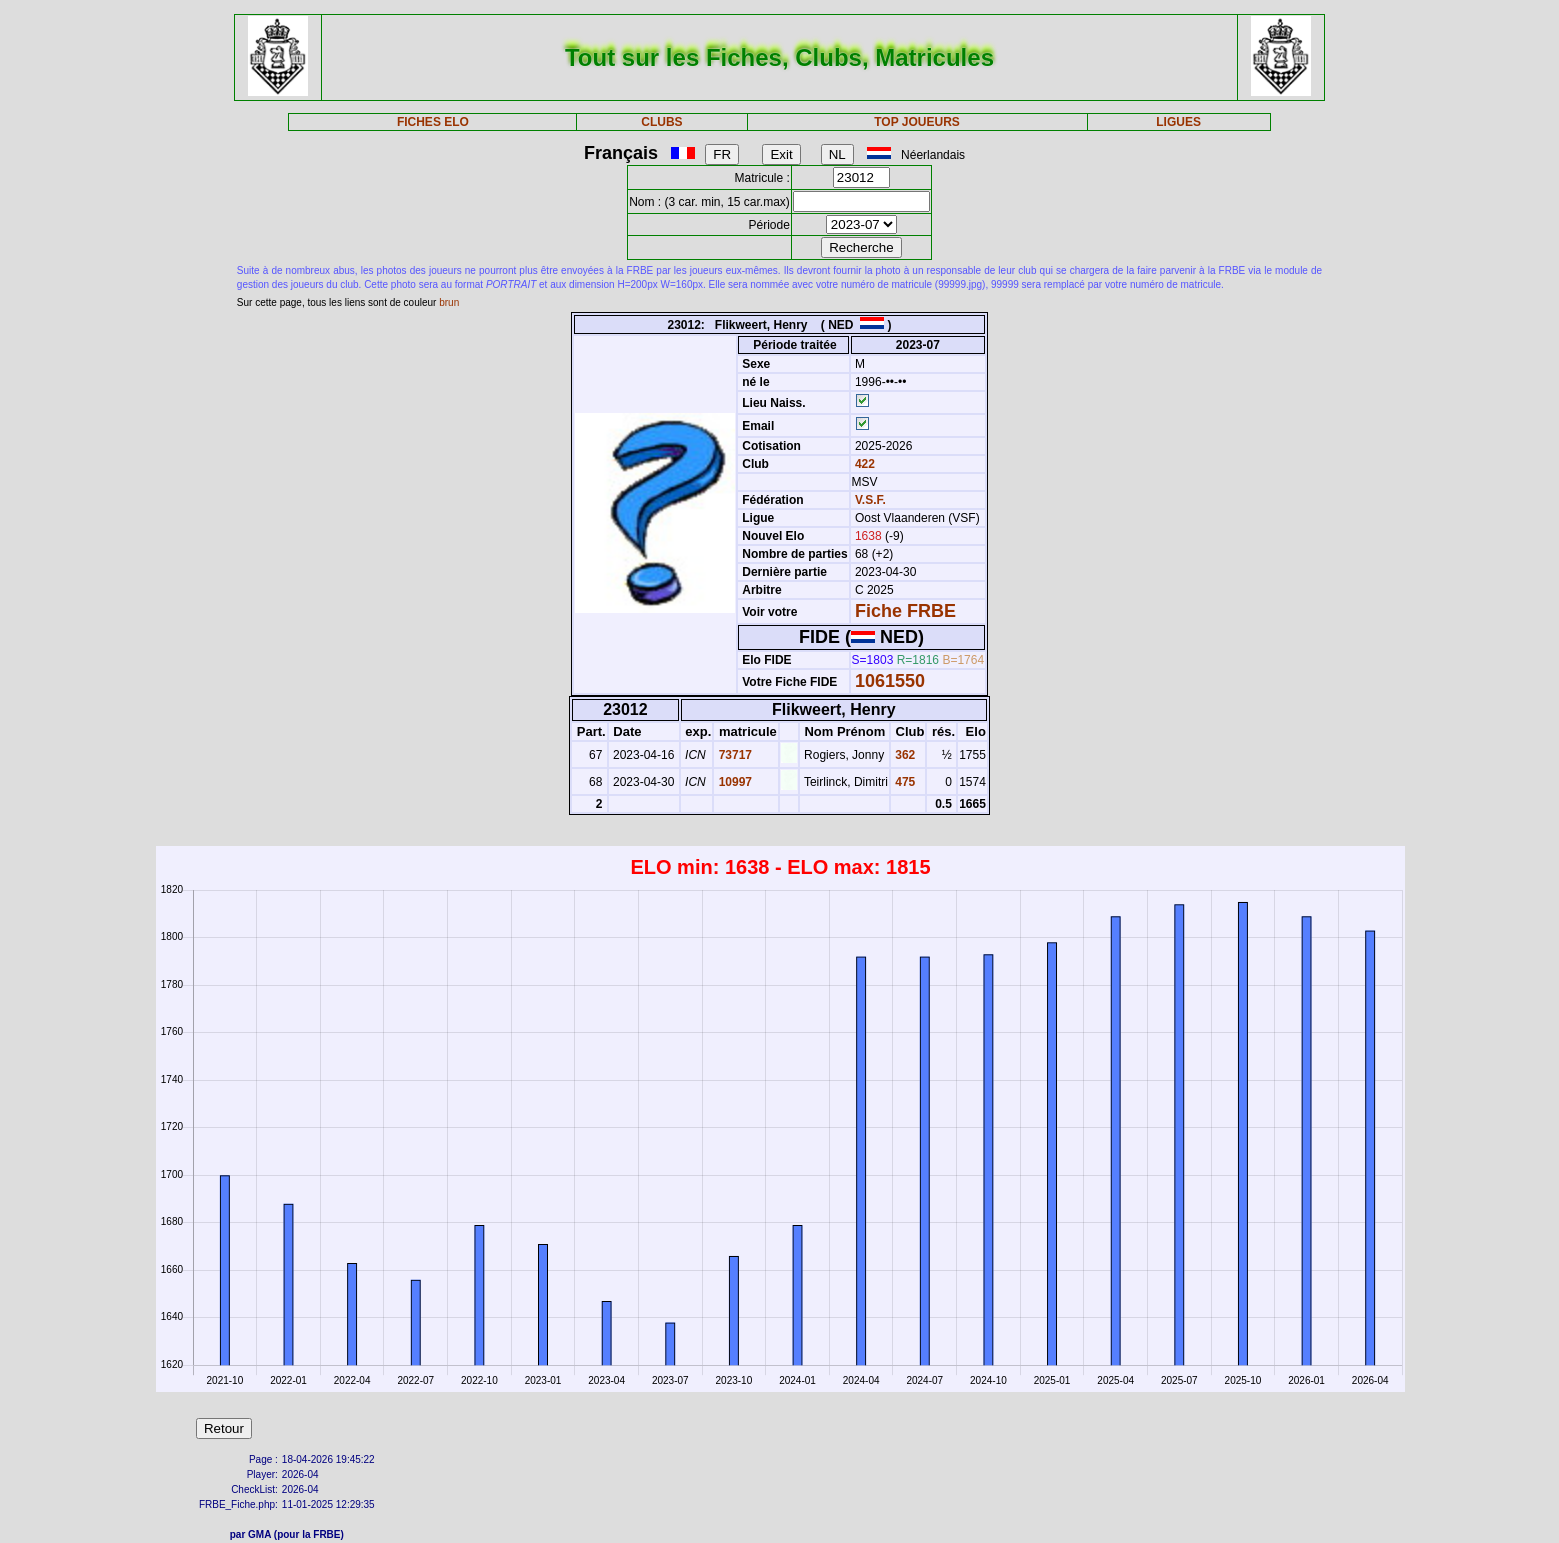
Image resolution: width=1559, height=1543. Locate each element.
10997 (733, 782)
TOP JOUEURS (917, 122)
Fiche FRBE (905, 611)
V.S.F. (870, 500)
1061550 (890, 681)
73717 (733, 755)
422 (863, 464)
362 (903, 755)
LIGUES (1178, 122)
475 (903, 782)
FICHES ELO (433, 122)
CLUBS (661, 122)
